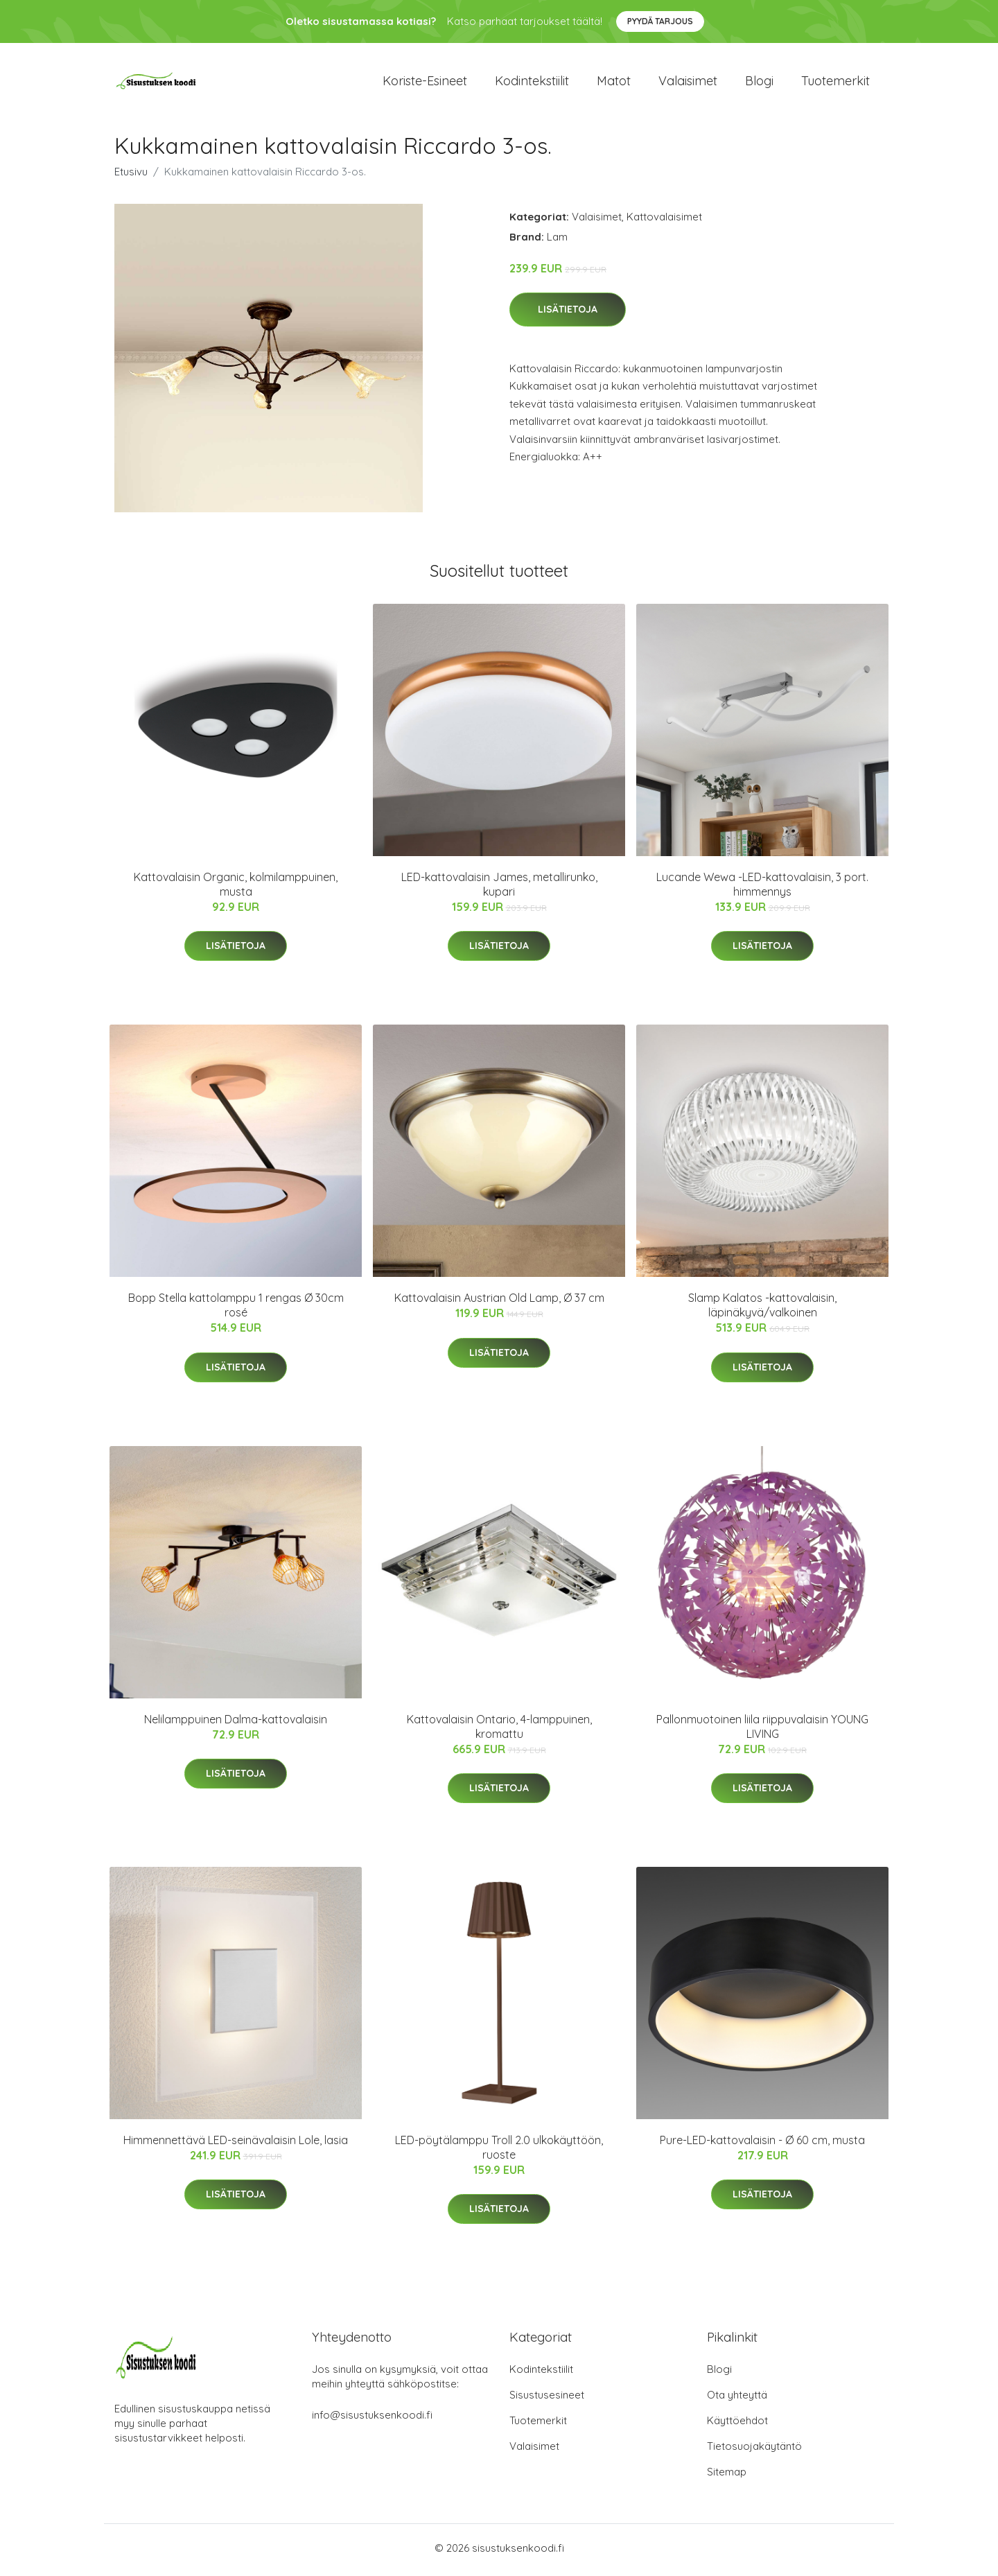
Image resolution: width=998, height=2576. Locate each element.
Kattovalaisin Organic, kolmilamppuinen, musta (236, 888)
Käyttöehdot (737, 2424)
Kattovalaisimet (664, 220)
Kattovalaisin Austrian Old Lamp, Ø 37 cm (499, 1302)
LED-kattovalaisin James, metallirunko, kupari (499, 888)
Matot (614, 83)
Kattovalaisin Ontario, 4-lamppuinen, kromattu (499, 1730)
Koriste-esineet (425, 83)
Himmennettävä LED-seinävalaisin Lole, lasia (235, 2145)
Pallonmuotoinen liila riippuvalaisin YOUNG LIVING (762, 1730)
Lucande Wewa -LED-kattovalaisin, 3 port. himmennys (762, 888)
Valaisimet (687, 83)
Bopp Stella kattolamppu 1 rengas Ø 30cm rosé (236, 1310)
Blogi (759, 83)
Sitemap (726, 2475)
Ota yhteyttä (737, 2398)
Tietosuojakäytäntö (754, 2450)
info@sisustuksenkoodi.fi (372, 2419)
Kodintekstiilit (532, 83)
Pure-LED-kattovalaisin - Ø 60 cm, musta (762, 2145)
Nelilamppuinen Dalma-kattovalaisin (235, 1723)
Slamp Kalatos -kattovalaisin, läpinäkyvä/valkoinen (762, 1310)
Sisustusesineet (546, 2398)
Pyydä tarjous (660, 21)
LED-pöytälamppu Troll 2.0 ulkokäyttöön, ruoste (499, 2152)
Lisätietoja (567, 314)
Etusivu (131, 175)
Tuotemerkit (835, 83)
